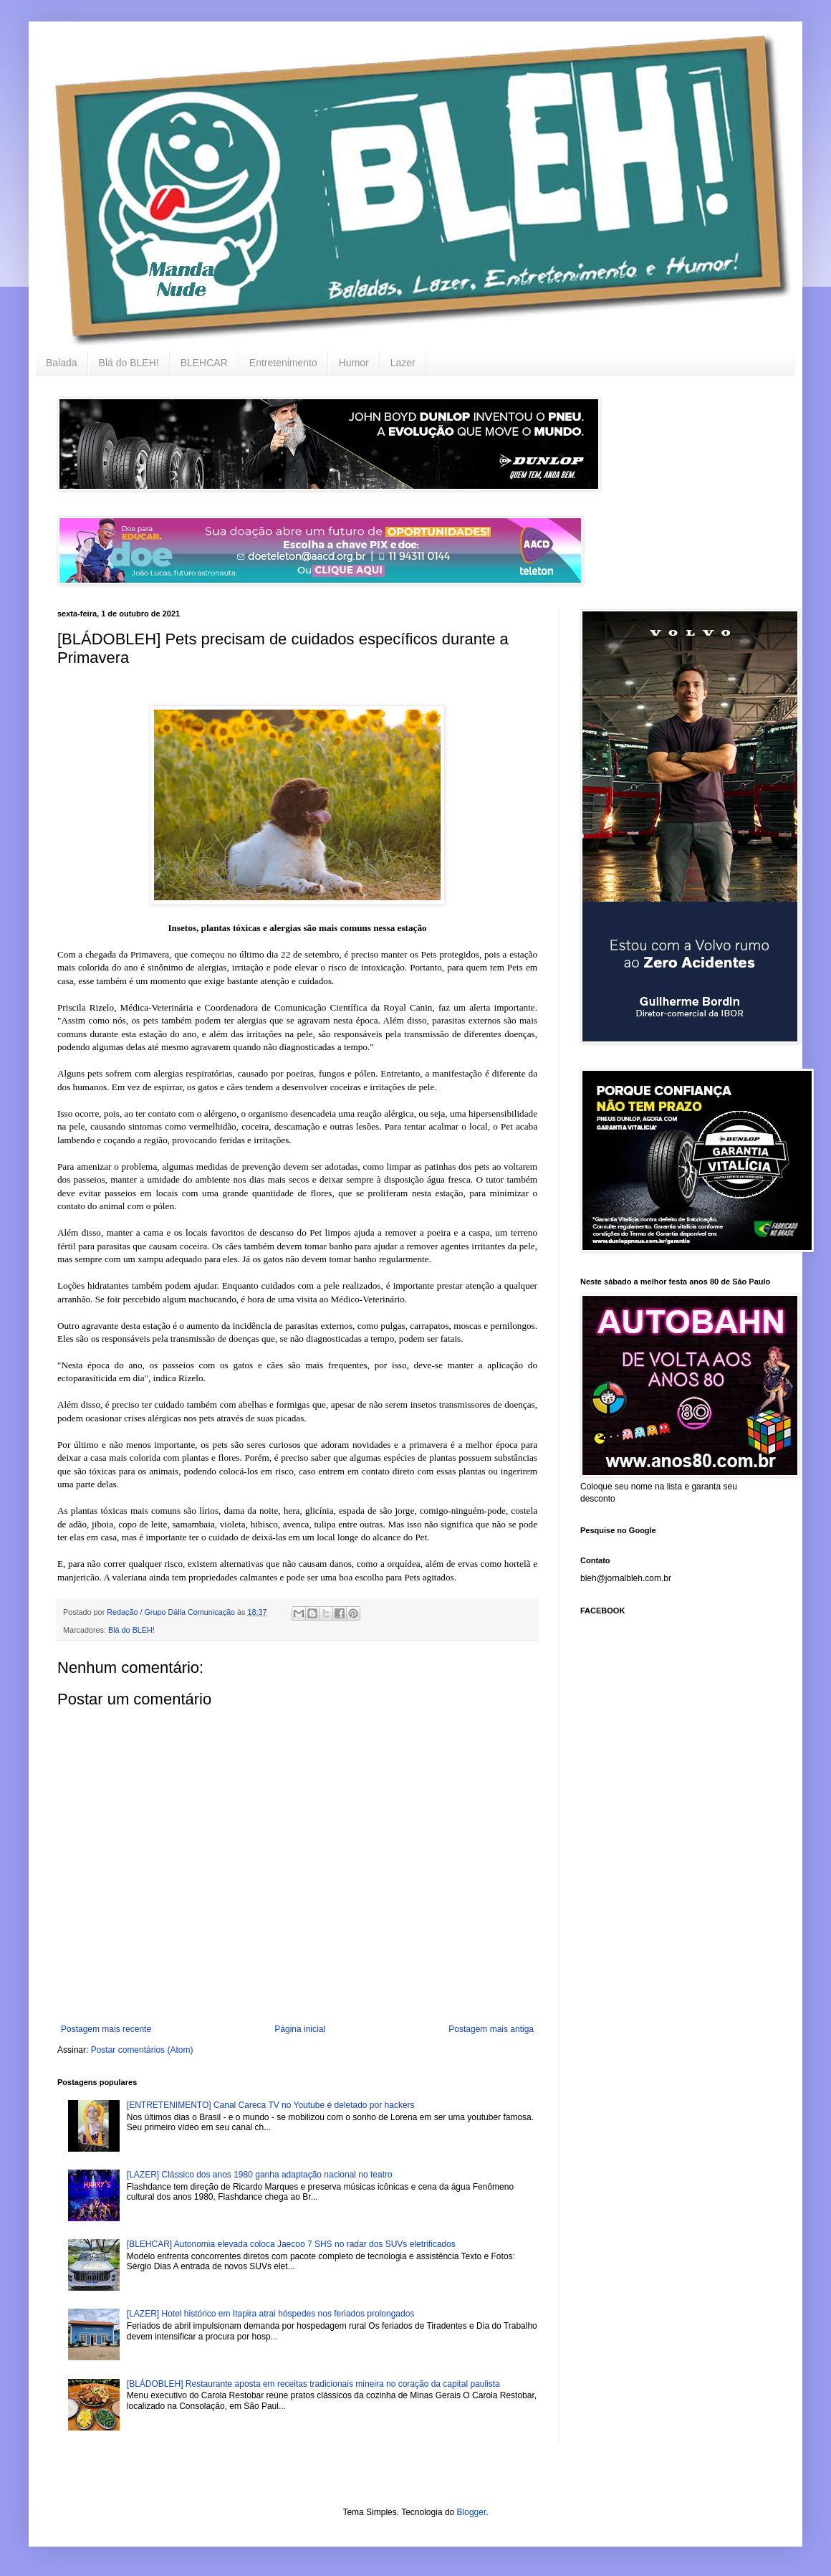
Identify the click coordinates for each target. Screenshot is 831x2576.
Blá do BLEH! (129, 362)
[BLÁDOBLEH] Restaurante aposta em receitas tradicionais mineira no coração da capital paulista (313, 2384)
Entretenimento (283, 362)
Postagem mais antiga (491, 2029)
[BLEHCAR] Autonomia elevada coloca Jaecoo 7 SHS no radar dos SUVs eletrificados (291, 2244)
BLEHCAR (204, 362)
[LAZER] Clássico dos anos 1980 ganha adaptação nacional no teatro (260, 2175)
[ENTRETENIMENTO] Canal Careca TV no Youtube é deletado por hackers (271, 2105)
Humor (354, 362)
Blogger (471, 2512)
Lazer (403, 362)
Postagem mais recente (106, 2029)
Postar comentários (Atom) (142, 2050)
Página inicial (299, 2029)
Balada (61, 362)
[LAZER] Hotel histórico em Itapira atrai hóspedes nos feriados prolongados (271, 2314)
